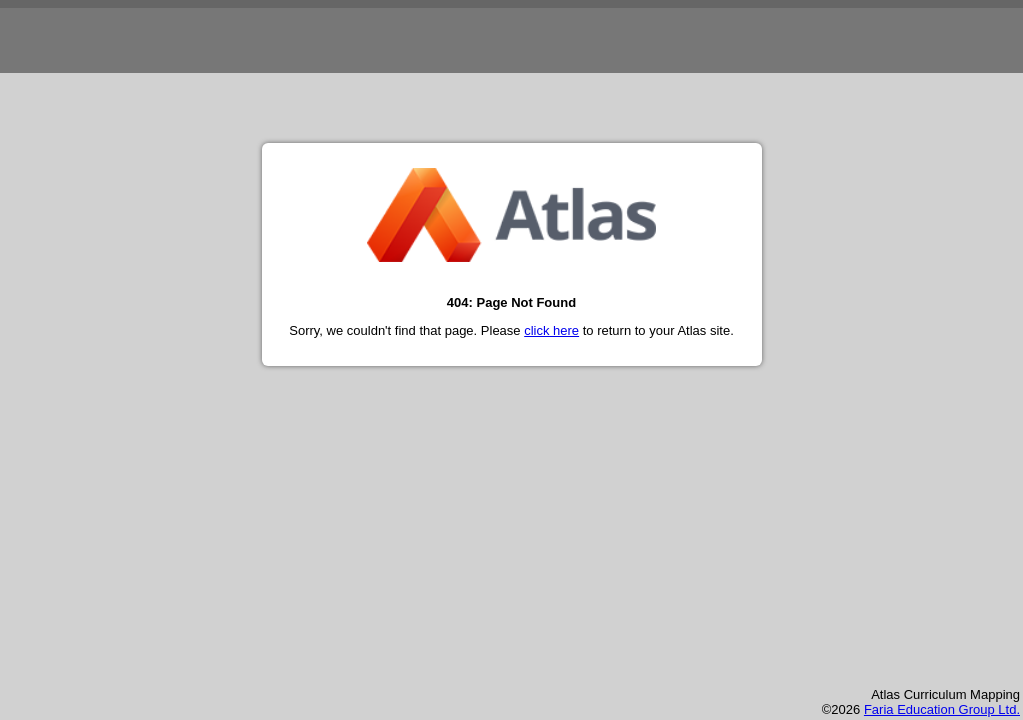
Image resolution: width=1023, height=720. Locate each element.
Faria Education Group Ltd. (942, 709)
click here (551, 330)
